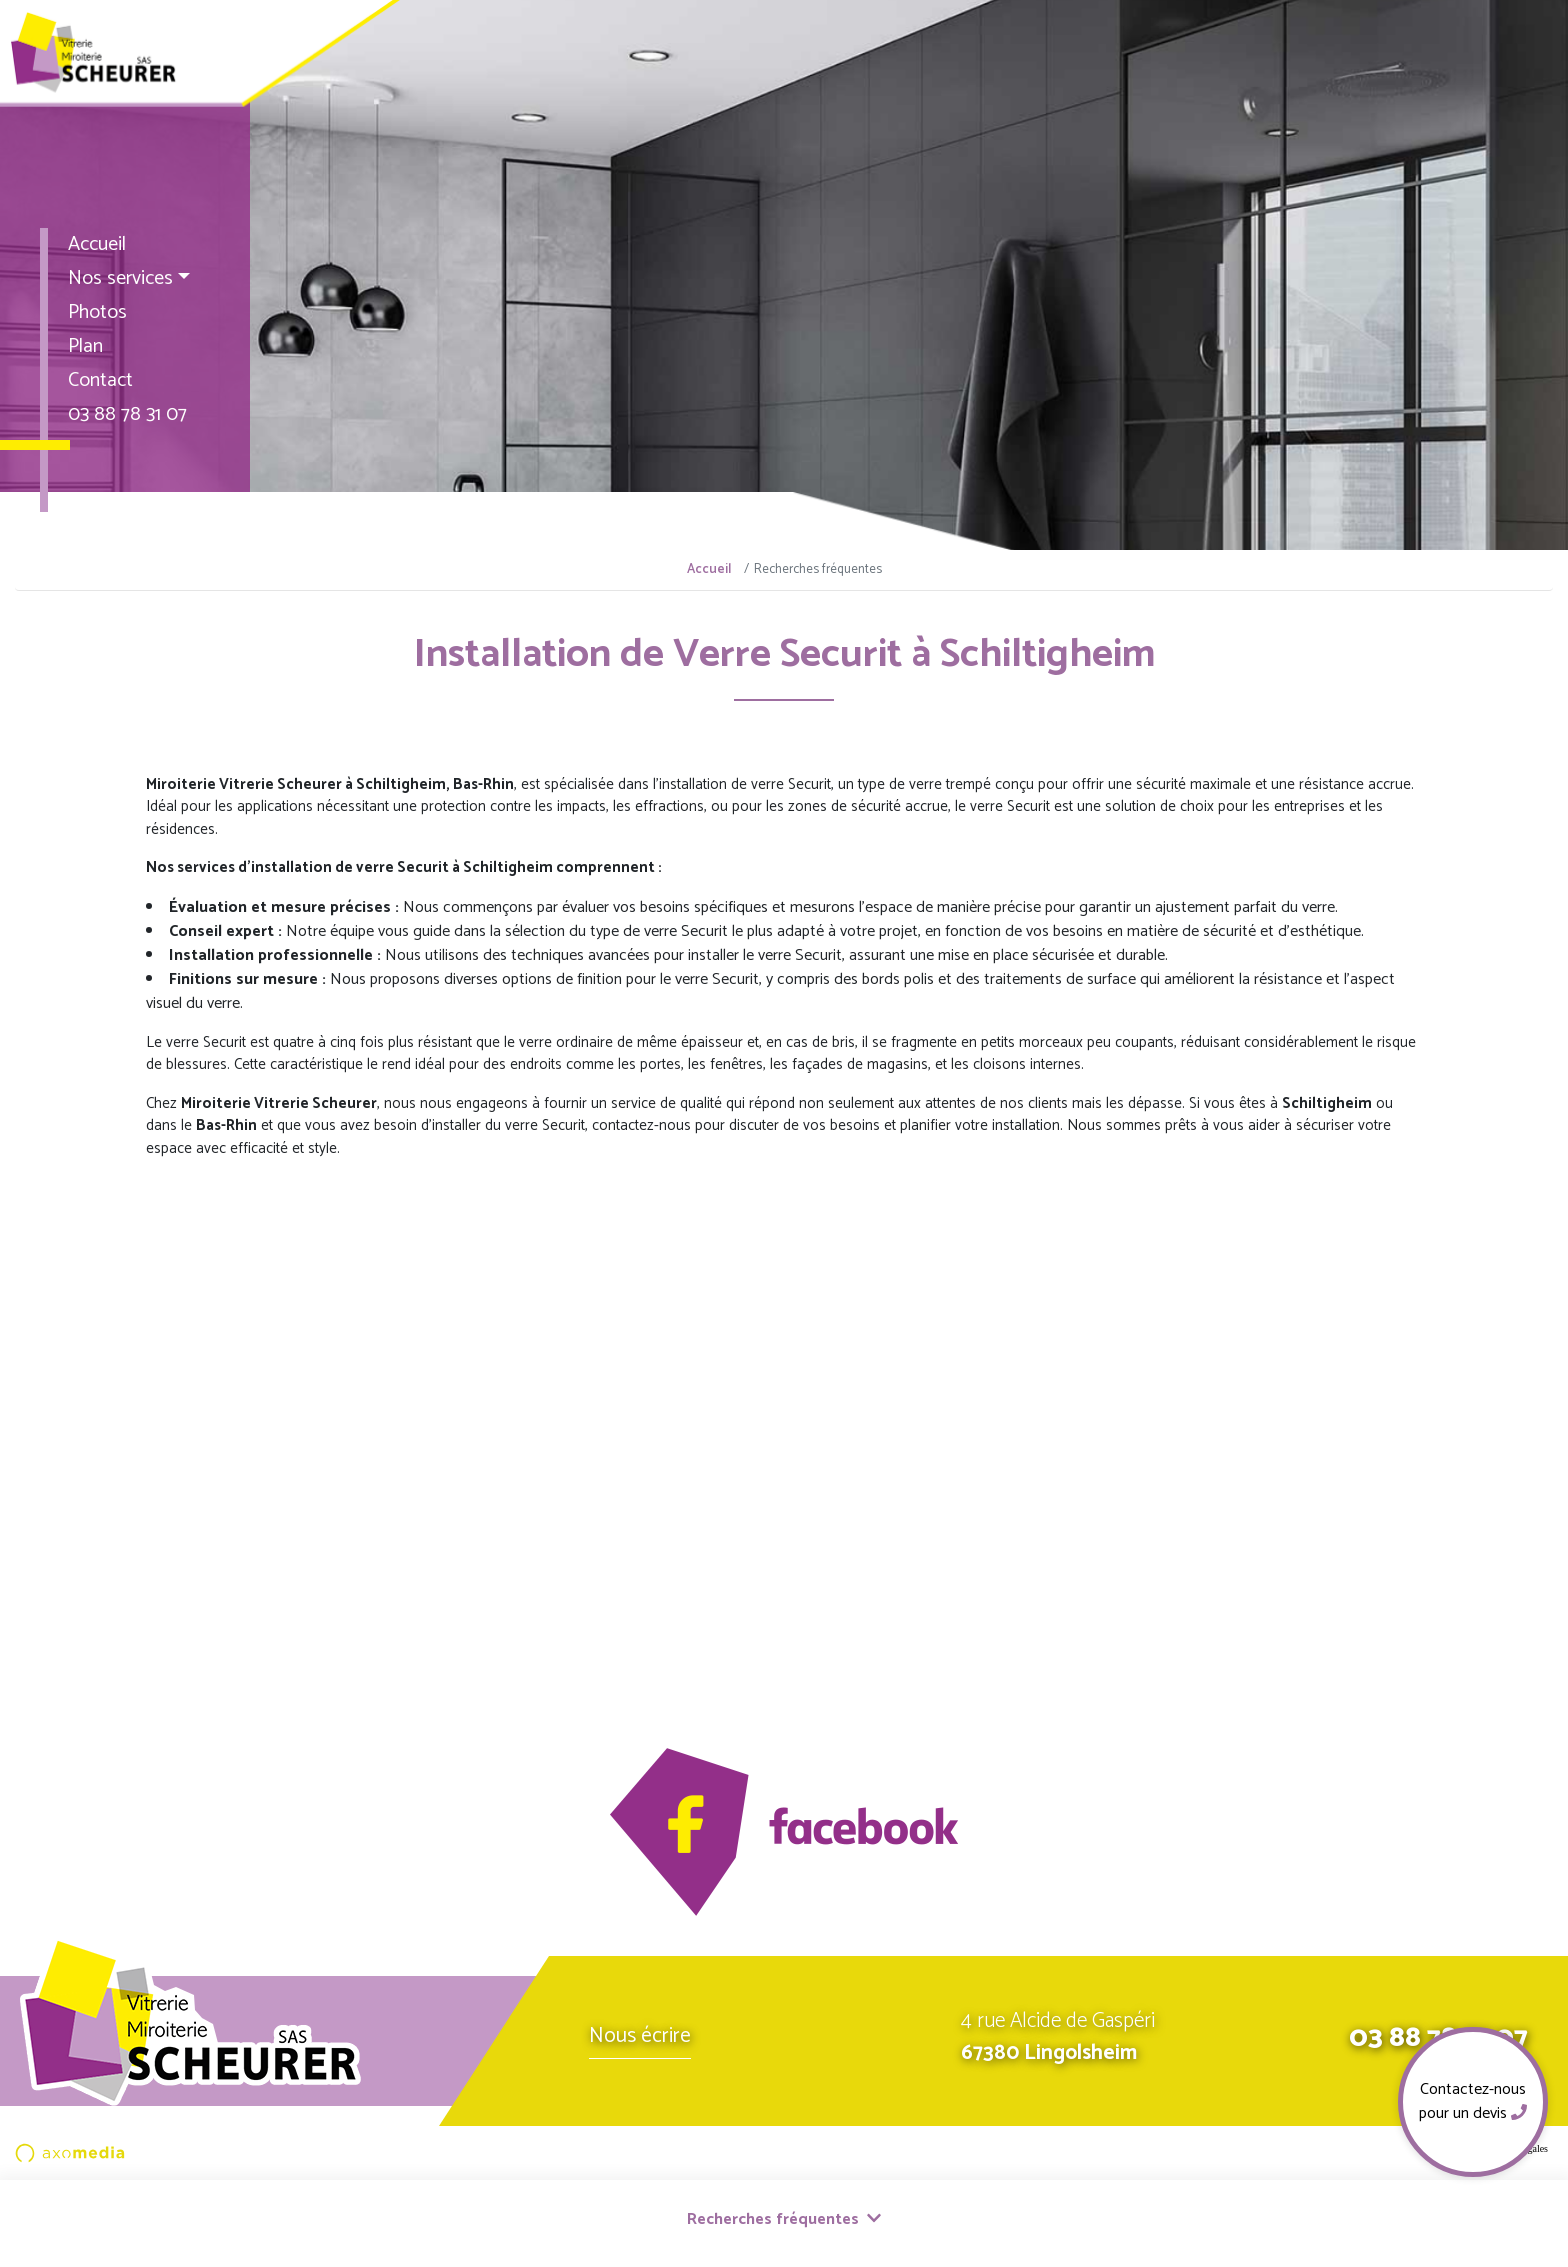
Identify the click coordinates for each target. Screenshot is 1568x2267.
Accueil (97, 244)
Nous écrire (640, 2036)
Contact (100, 380)
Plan (85, 346)
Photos (97, 312)
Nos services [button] (120, 278)
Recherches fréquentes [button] (784, 2219)
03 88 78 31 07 (127, 414)
